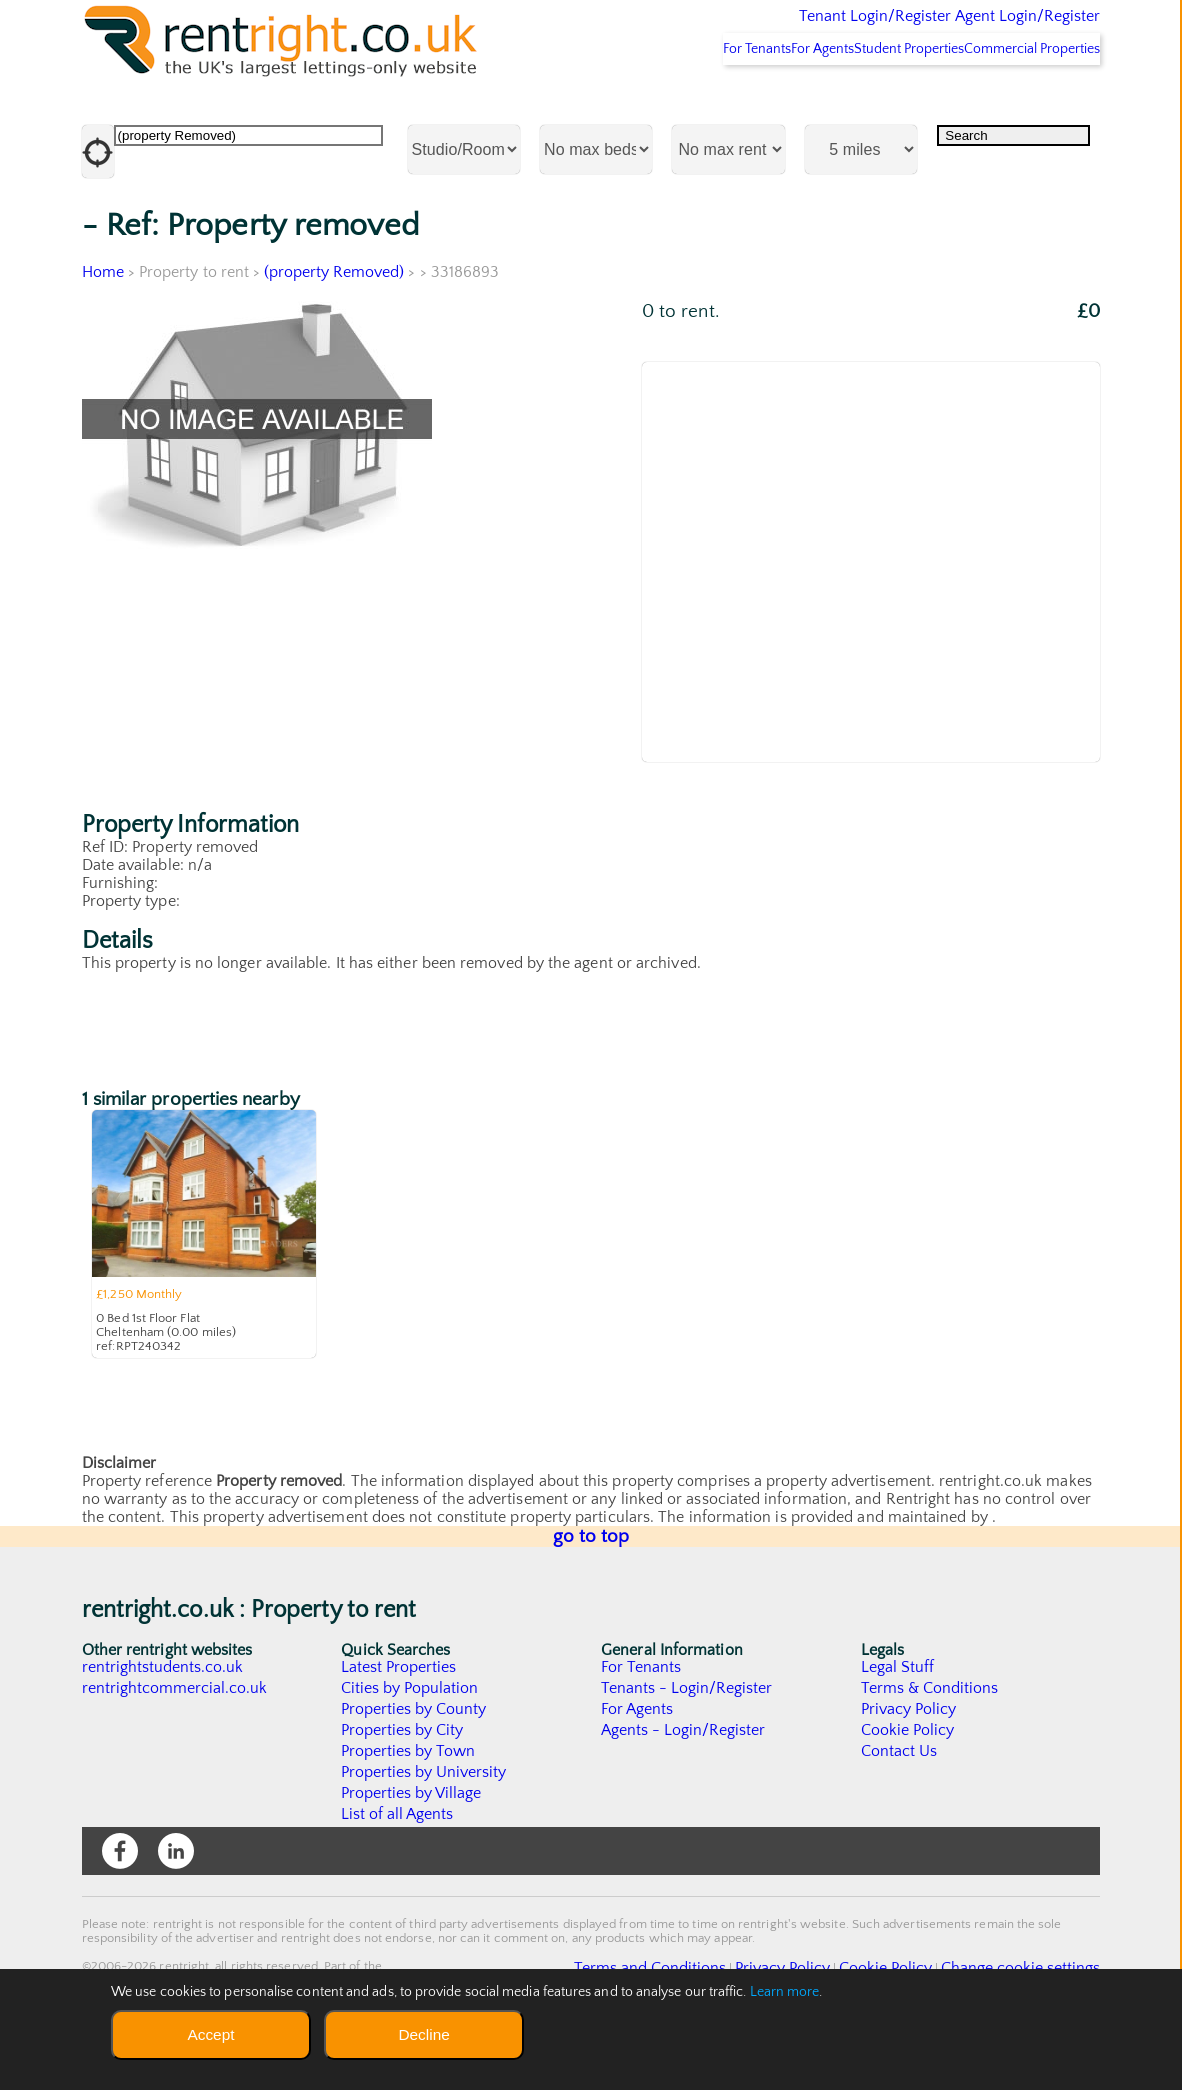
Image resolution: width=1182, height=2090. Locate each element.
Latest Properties (399, 1720)
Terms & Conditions (930, 1741)
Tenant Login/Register (783, 30)
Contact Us (899, 1804)
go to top (591, 1589)
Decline (423, 2034)
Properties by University (424, 1825)
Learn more (785, 1992)
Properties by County (414, 1762)
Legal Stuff (898, 1720)
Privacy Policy (909, 1762)
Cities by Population (410, 1741)
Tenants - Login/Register (687, 1741)
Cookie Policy (908, 1783)
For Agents (759, 101)
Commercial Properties (1020, 101)
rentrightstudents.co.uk (163, 1720)
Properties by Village (412, 1846)
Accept (210, 2034)
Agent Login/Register (998, 30)
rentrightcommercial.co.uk (175, 1741)
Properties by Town (408, 1804)
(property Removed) (335, 325)
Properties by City (402, 1783)
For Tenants (668, 101)
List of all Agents (397, 1867)
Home (103, 325)
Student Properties (871, 101)
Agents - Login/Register (684, 1783)
